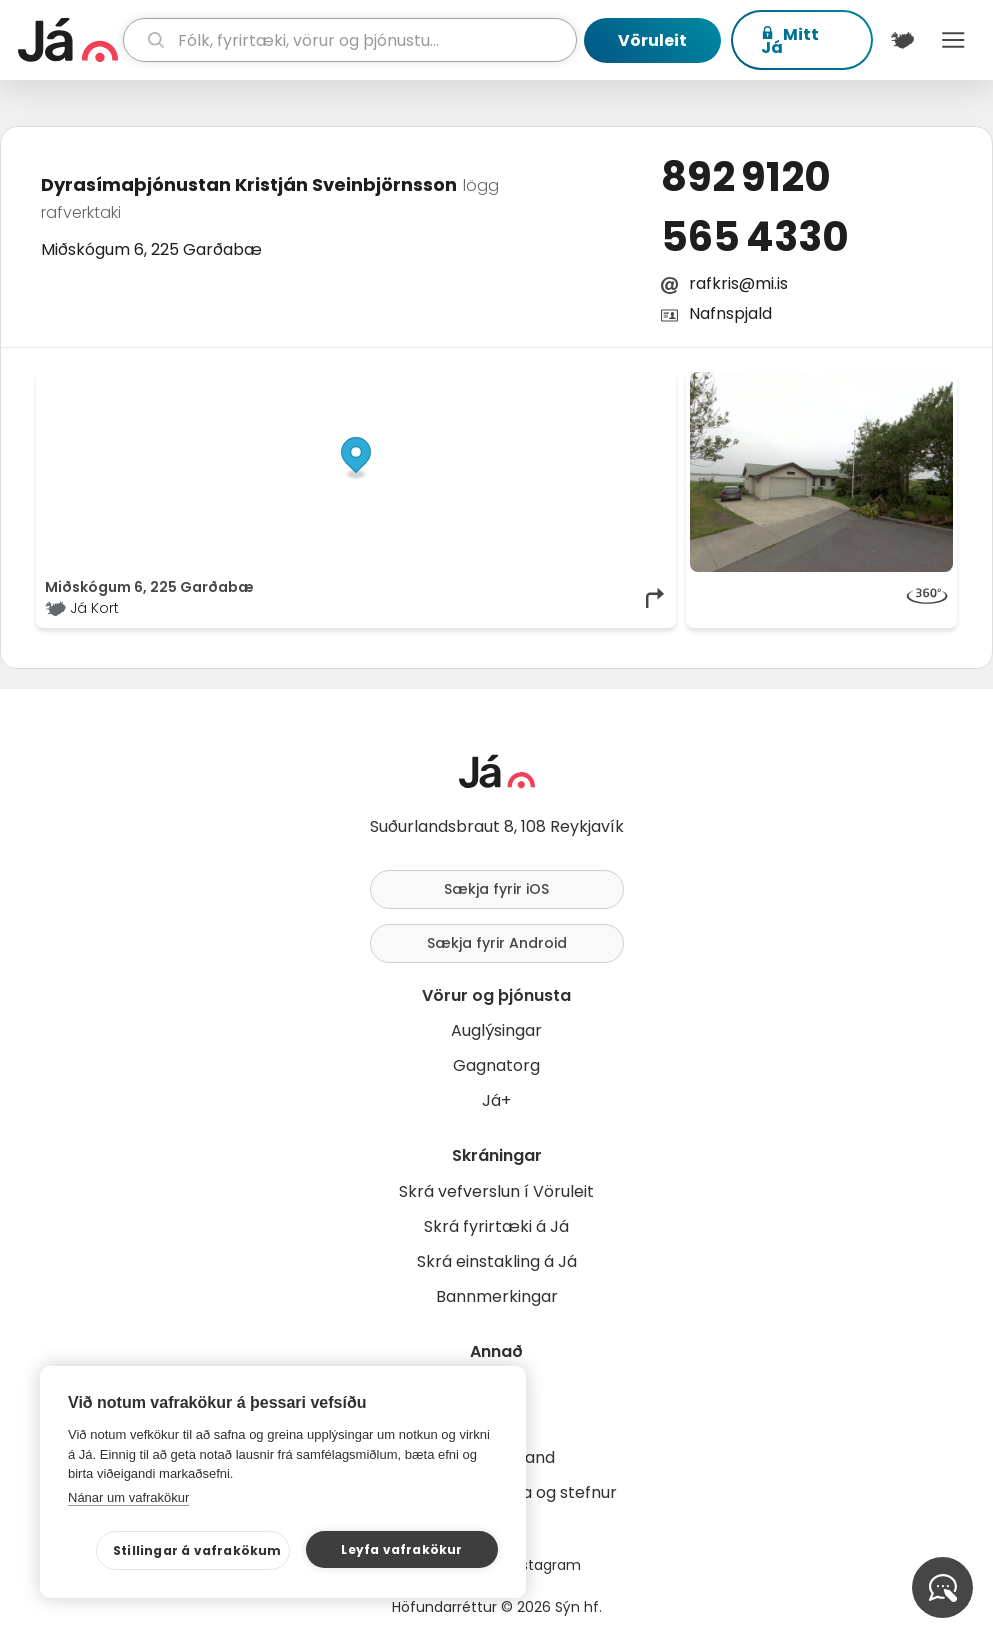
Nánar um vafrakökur (128, 1497)
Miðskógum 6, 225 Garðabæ (151, 249)
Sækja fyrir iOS (496, 889)
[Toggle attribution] (650, 394)
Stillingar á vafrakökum (197, 1550)
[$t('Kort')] (902, 40)
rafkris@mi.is (738, 283)
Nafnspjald (730, 313)
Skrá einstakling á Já (497, 1261)
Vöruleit (652, 40)
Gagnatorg (496, 1065)
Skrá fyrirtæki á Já (496, 1226)
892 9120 (746, 177)
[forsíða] (68, 40)
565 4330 (755, 237)
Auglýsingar (496, 1030)
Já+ (496, 1100)
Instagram (545, 1565)
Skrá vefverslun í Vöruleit (496, 1191)
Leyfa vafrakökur (401, 1549)
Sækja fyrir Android (497, 943)
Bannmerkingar (497, 1296)
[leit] (350, 40)
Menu (953, 40)
